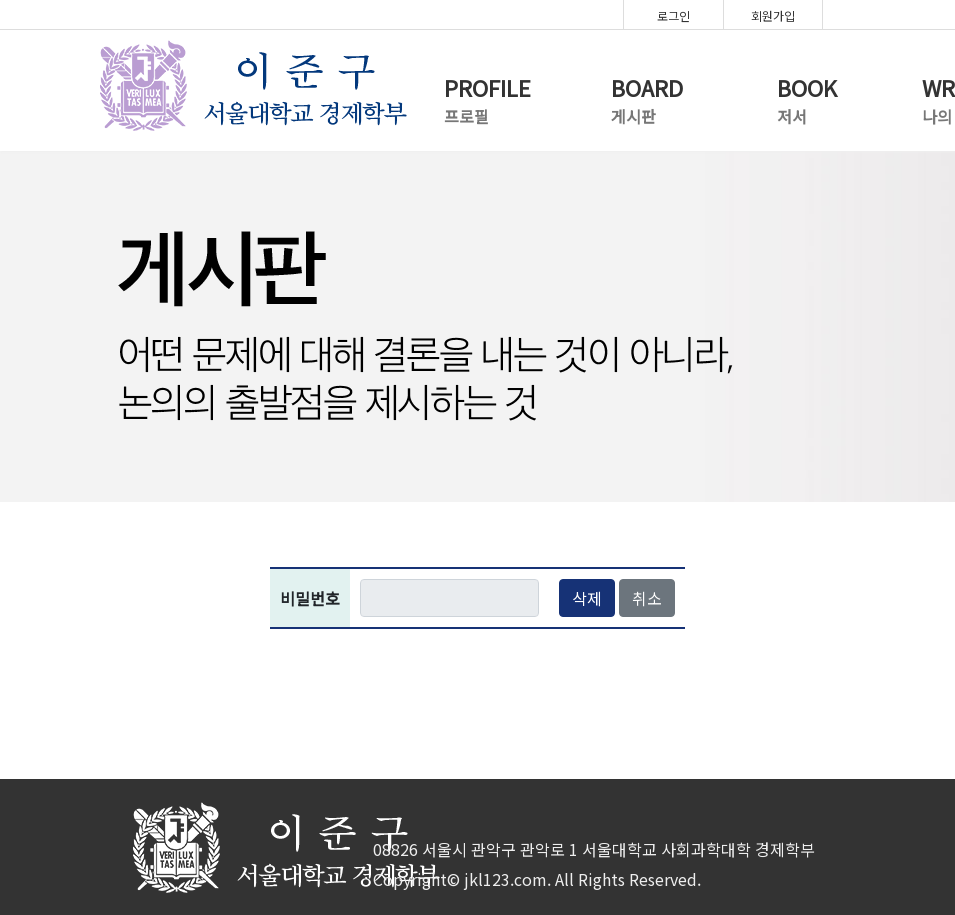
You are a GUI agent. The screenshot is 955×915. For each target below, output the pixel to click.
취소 (647, 598)
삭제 (587, 598)
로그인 (673, 15)
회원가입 (773, 15)
